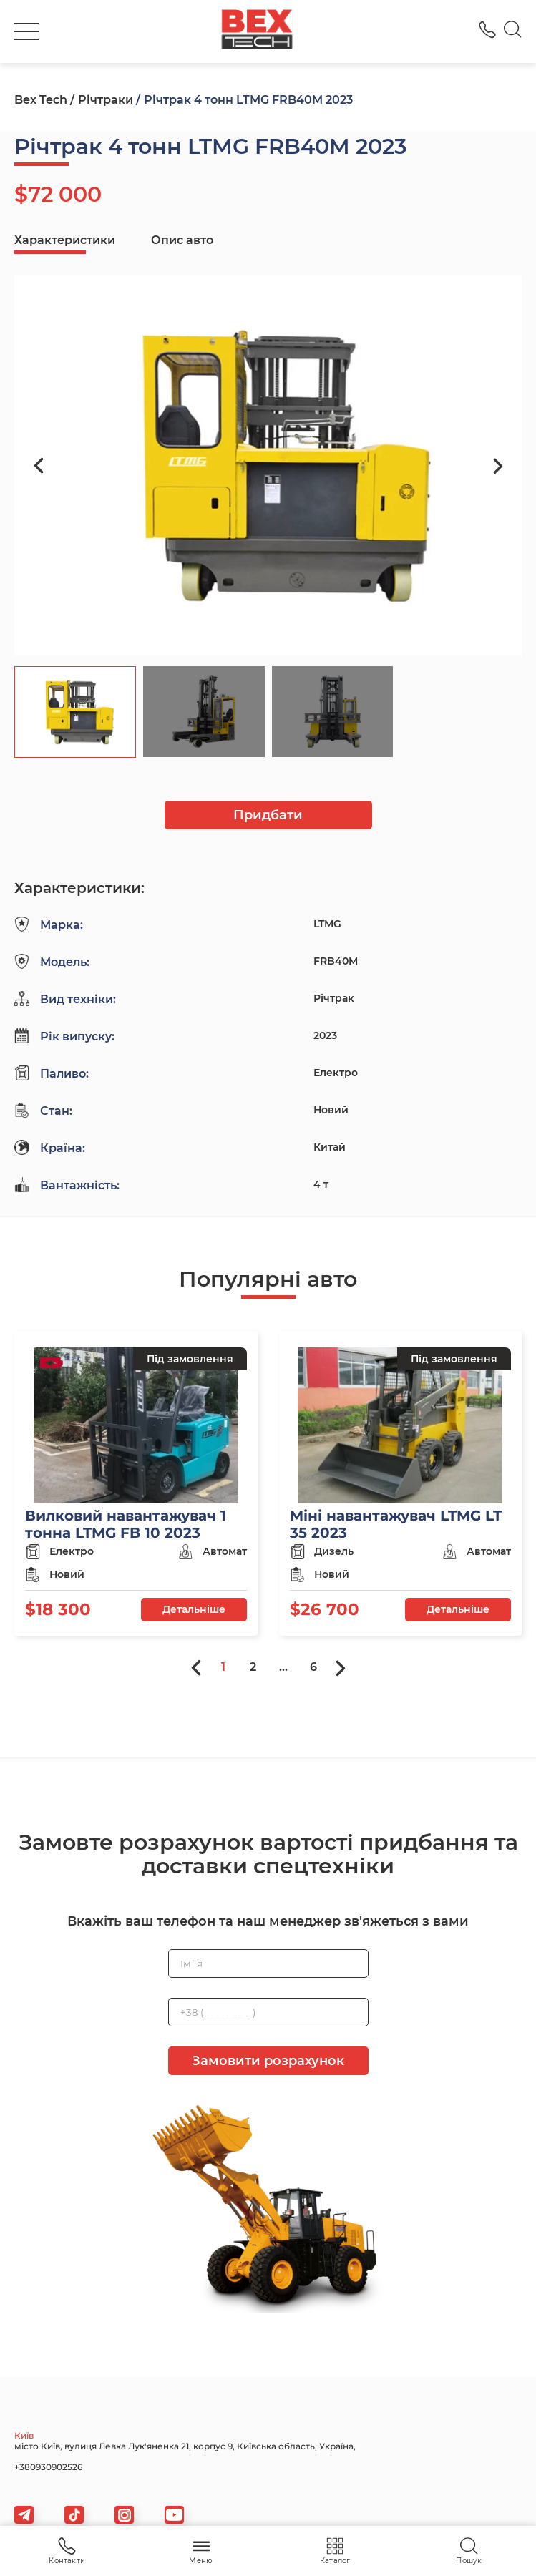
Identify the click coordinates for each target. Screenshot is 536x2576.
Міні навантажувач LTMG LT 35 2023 (396, 1524)
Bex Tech (40, 100)
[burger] (26, 31)
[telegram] (24, 2515)
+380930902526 (48, 2467)
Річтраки (105, 100)
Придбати (268, 815)
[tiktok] (74, 2515)
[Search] (513, 31)
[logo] (256, 31)
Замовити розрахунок (268, 2061)
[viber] (124, 2515)
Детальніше (193, 1609)
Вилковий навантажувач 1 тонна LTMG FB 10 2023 (125, 1524)
